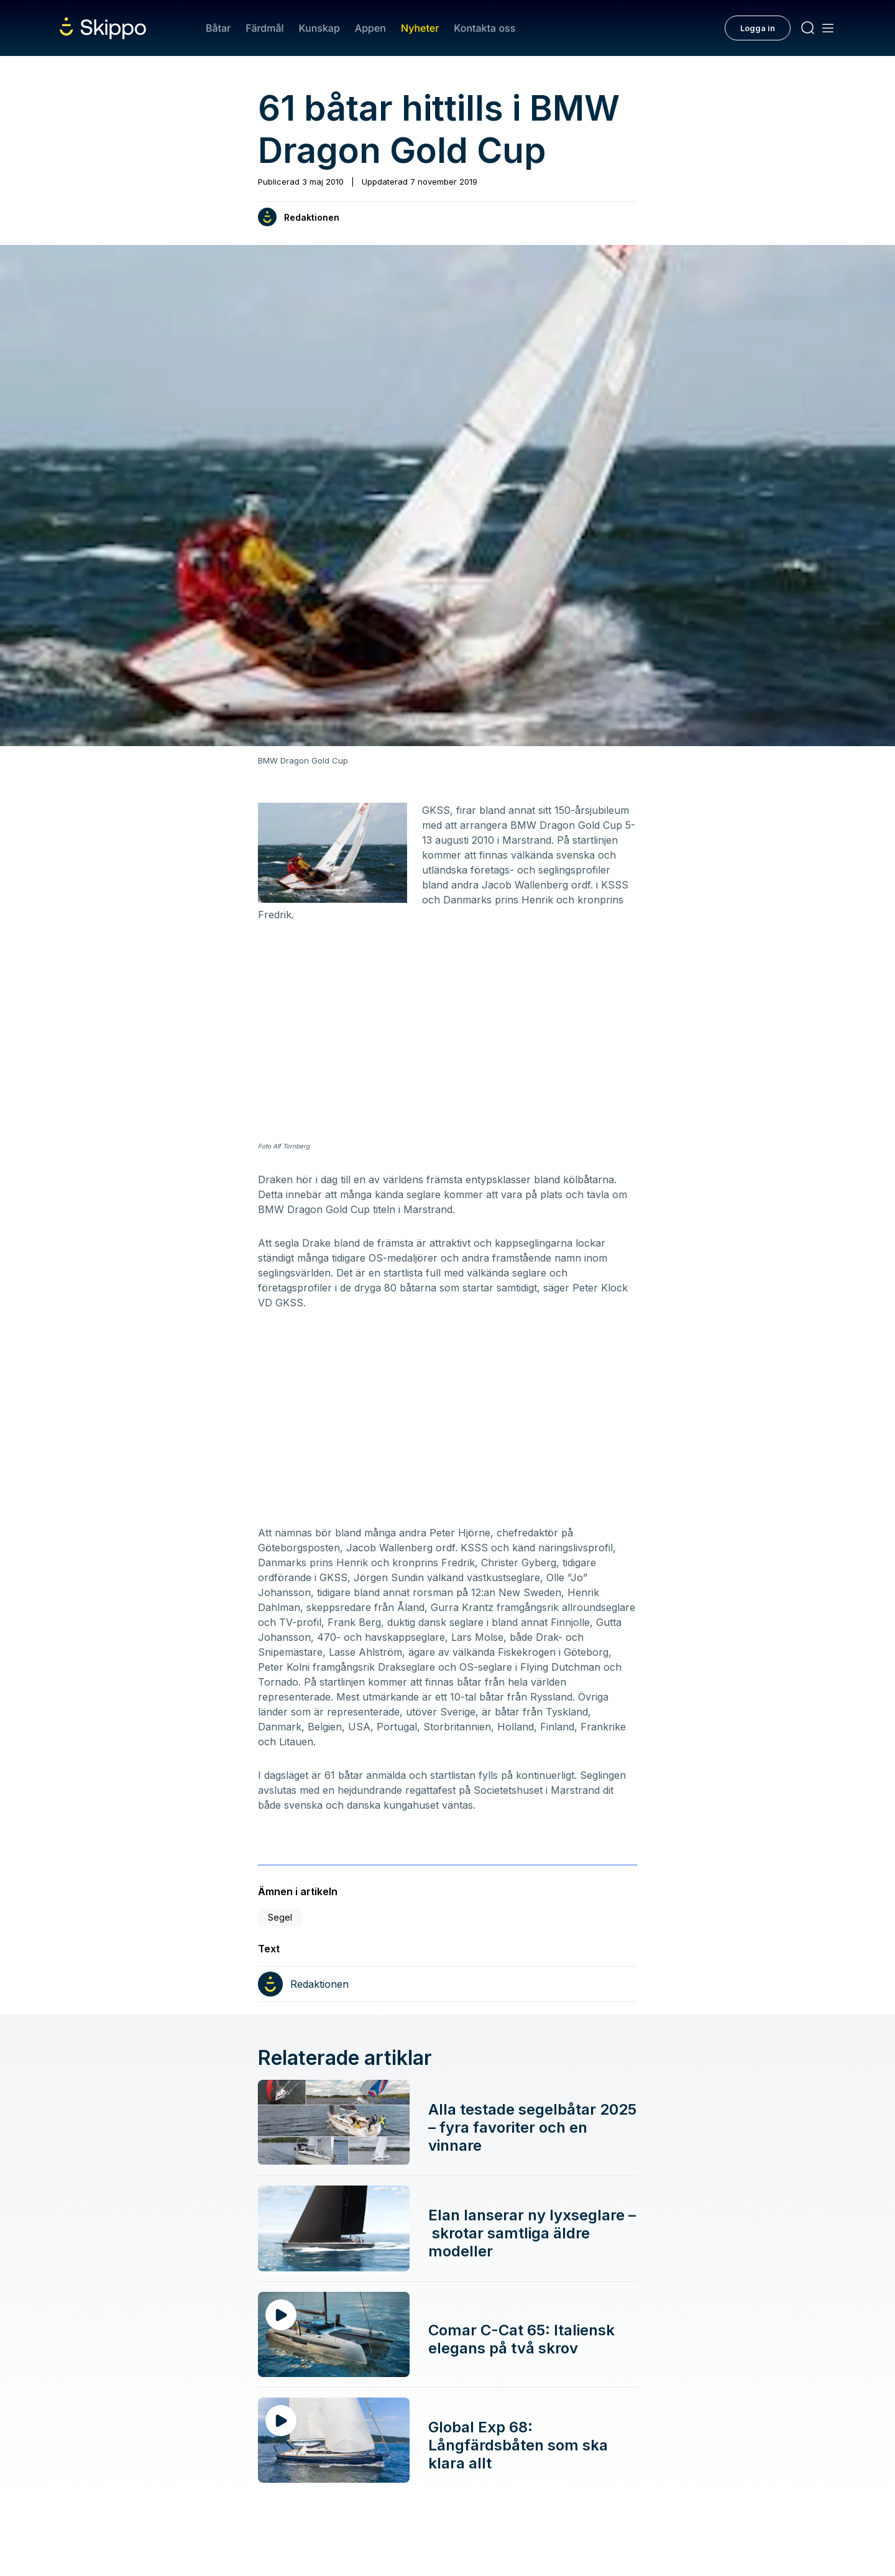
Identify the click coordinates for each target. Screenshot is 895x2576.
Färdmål (264, 28)
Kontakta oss (484, 28)
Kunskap (319, 28)
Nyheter (420, 28)
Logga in (757, 28)
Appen (370, 28)
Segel (280, 1917)
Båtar (218, 28)
